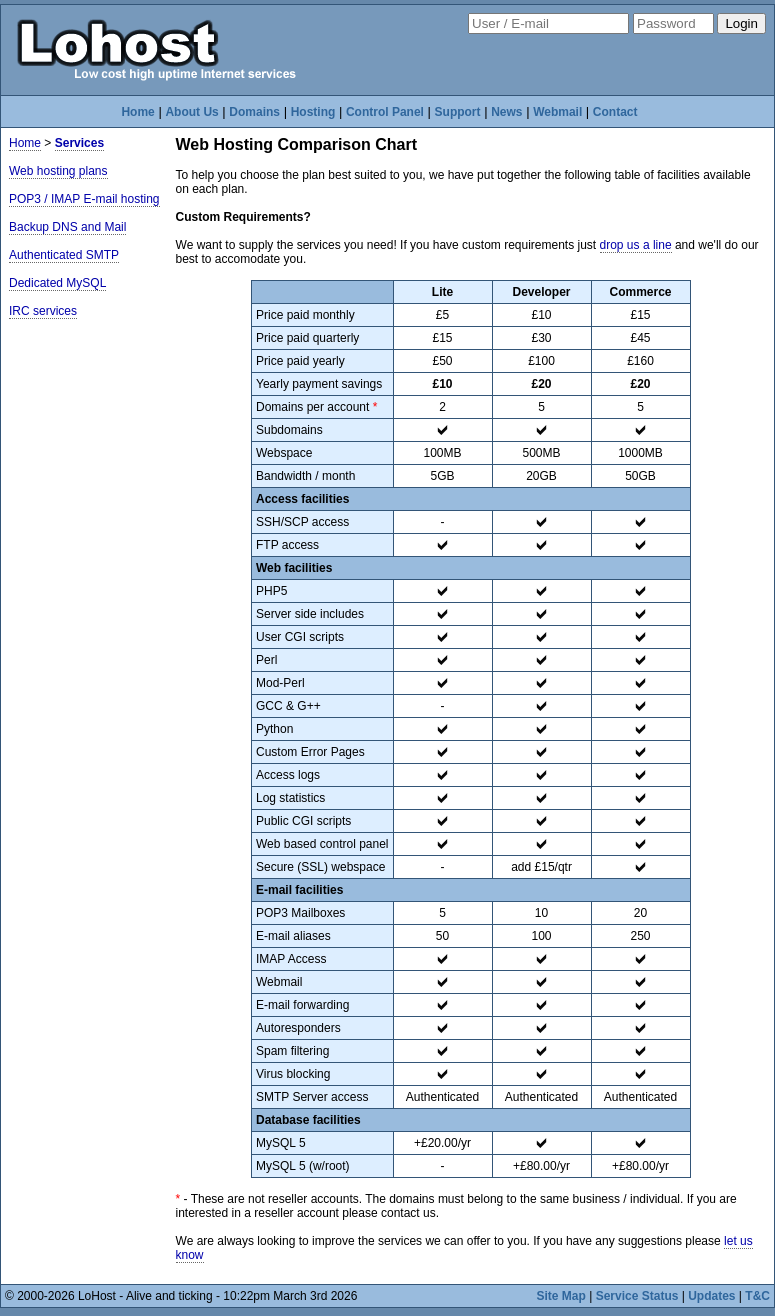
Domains (254, 112)
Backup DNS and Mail (67, 227)
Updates (711, 1296)
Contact (615, 112)
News (506, 112)
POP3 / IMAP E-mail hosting (84, 199)
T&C (757, 1296)
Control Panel (385, 112)
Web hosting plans (58, 171)
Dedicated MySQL (57, 283)
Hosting (313, 112)
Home (137, 112)
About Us (191, 112)
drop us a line (636, 245)
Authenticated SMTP (64, 255)
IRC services (43, 311)
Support (458, 112)
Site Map (561, 1296)
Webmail (557, 112)
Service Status (637, 1296)
